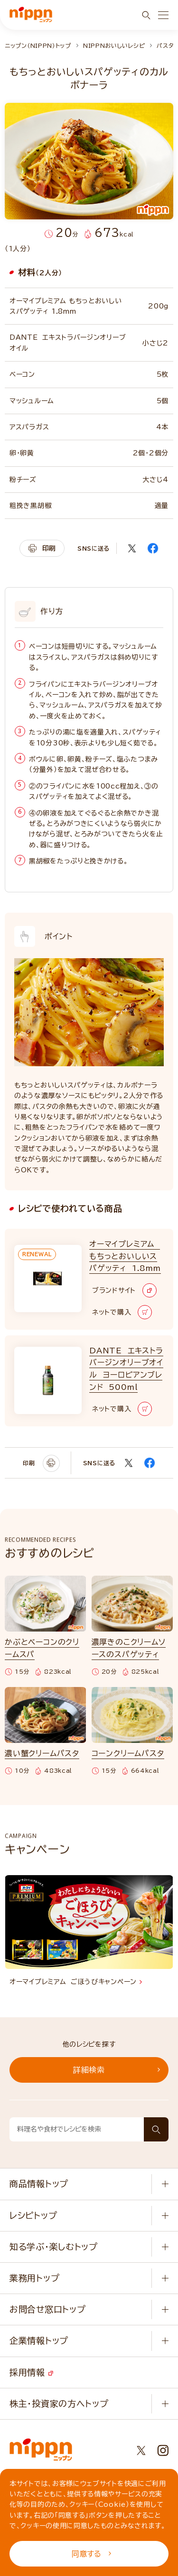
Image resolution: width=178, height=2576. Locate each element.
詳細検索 (116, 2070)
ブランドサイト (124, 1290)
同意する (91, 2554)
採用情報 (31, 2372)
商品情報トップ (38, 2183)
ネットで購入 (122, 1312)
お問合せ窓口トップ (47, 2309)
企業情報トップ (38, 2340)
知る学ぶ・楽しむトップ (53, 2246)
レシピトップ (33, 2215)
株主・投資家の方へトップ (58, 2403)
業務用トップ (34, 2278)
